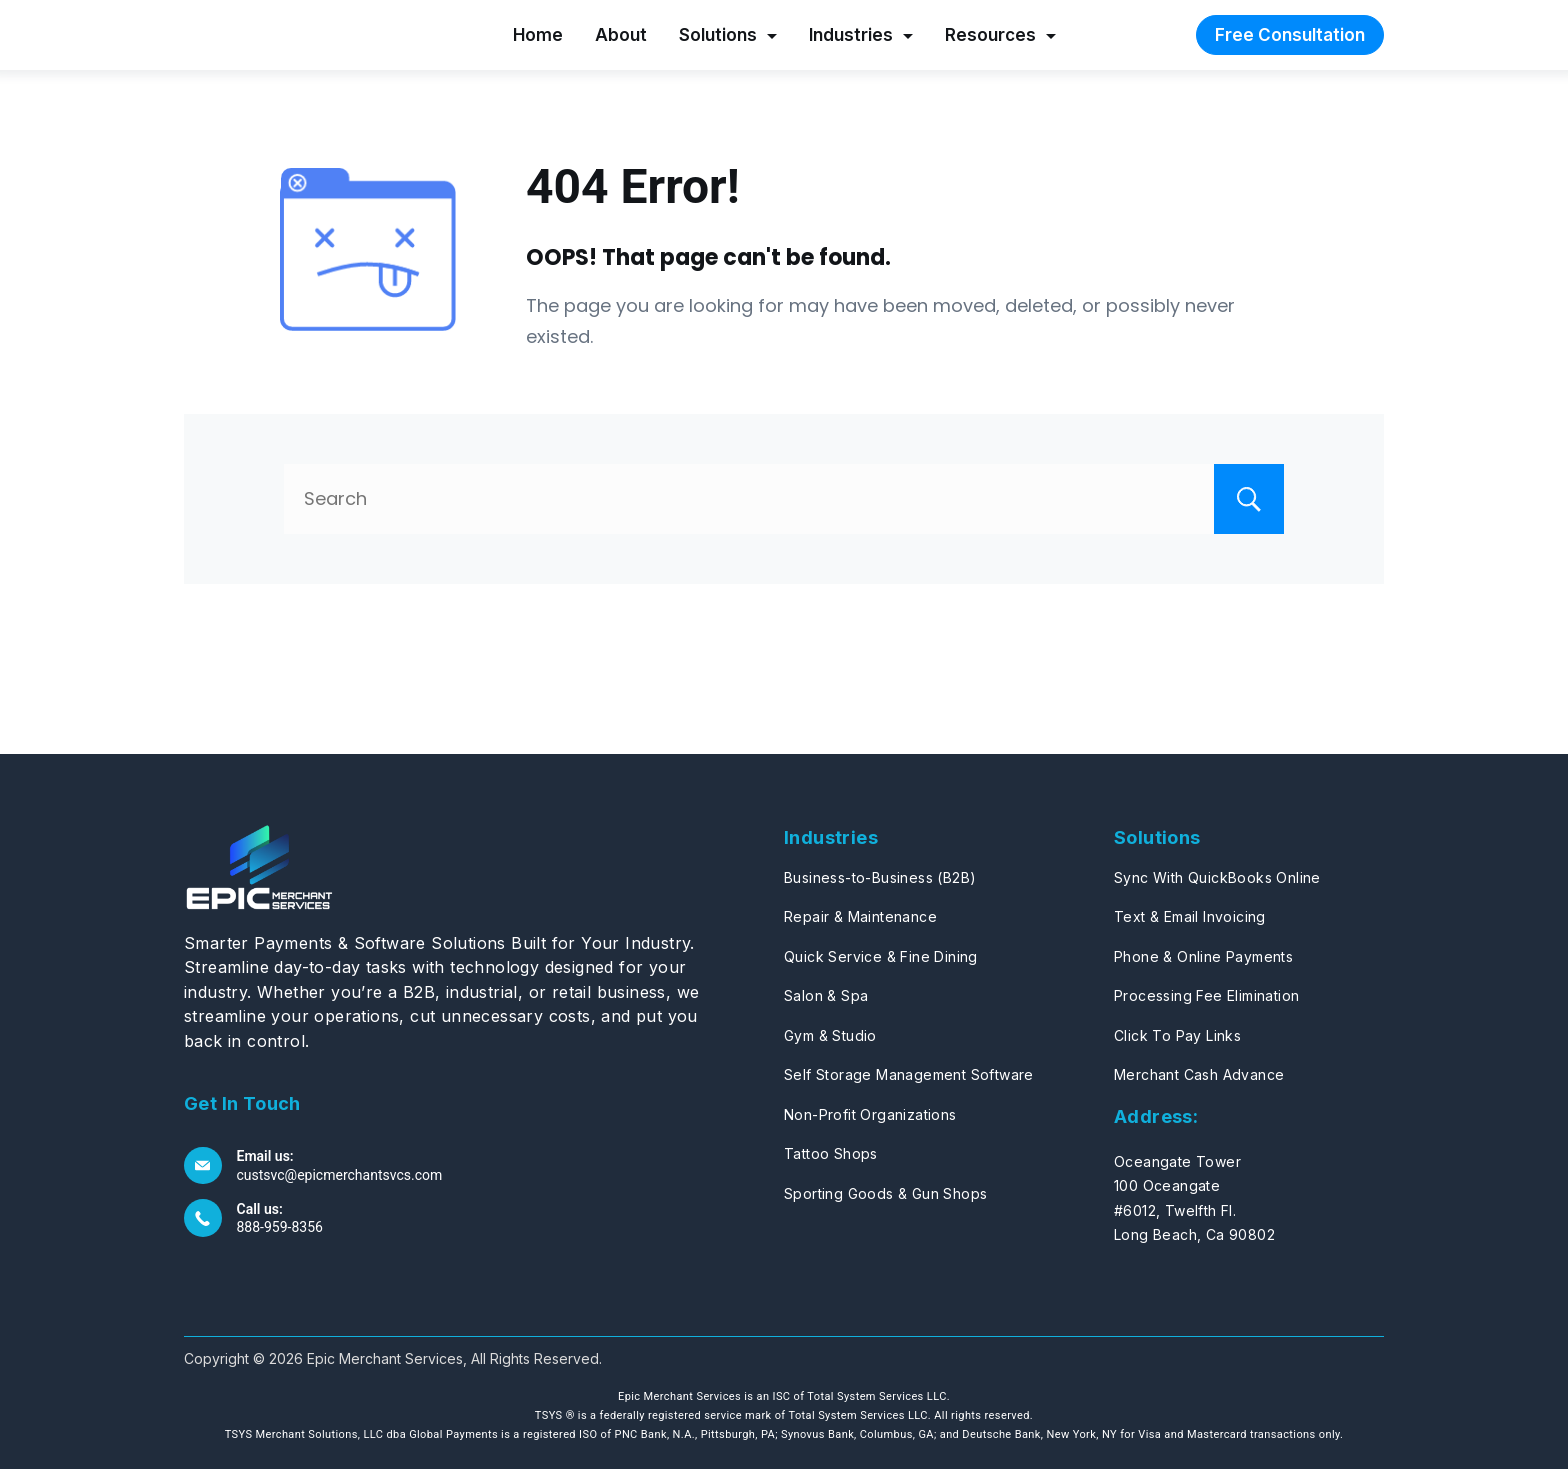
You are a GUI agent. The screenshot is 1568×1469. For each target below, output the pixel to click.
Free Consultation (1290, 35)
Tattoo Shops (831, 1153)
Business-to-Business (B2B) (880, 877)
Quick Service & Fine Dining (881, 956)
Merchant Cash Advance (1199, 1074)
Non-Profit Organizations (870, 1114)
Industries (861, 35)
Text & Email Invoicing (1190, 916)
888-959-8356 (280, 1227)
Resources (1000, 35)
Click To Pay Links (1177, 1035)
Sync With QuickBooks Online (1217, 877)
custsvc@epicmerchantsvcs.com (340, 1175)
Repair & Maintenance (860, 916)
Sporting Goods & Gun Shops (885, 1193)
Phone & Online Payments (1203, 956)
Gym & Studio (830, 1035)
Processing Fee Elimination (1206, 995)
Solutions (728, 35)
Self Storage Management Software (909, 1074)
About (621, 35)
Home (538, 35)
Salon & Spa (826, 995)
